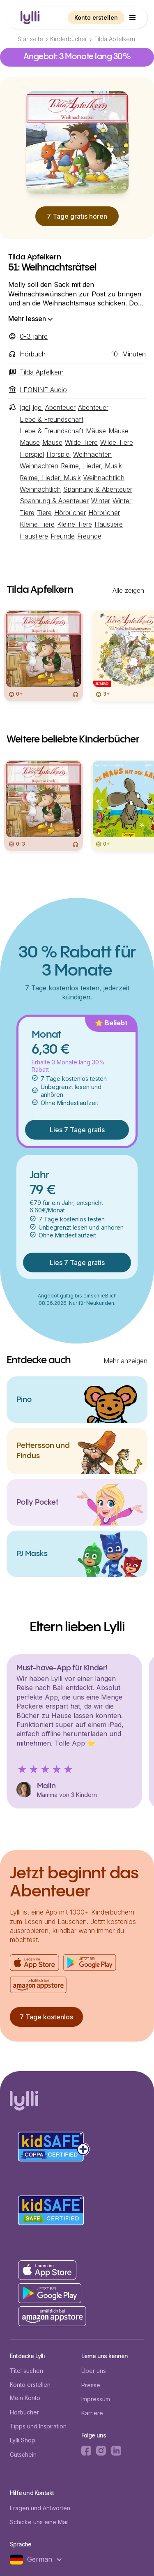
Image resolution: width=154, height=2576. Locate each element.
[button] (133, 18)
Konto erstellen (96, 17)
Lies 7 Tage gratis (77, 1130)
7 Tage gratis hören (77, 216)
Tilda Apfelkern (114, 38)
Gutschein (23, 2454)
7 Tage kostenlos (46, 2017)
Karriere (92, 2413)
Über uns (93, 2370)
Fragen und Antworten (40, 2507)
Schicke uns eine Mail (39, 2521)
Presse (90, 2385)
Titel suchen (26, 2370)
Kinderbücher (68, 38)
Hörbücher (24, 2412)
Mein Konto (25, 2397)
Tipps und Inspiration (38, 2426)
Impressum (95, 2399)
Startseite (30, 38)
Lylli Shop (22, 2440)
